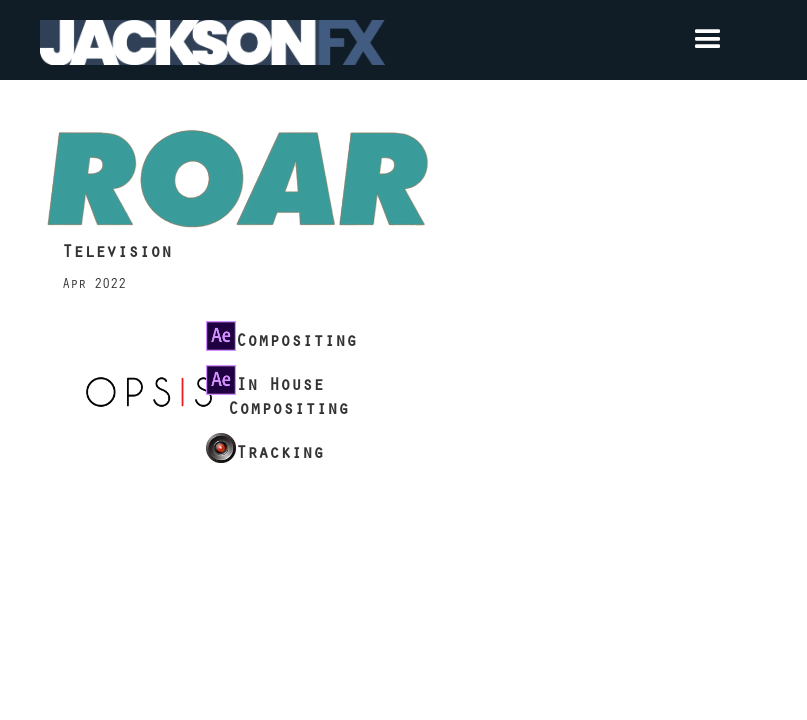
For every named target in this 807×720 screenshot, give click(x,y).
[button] (576, 40)
